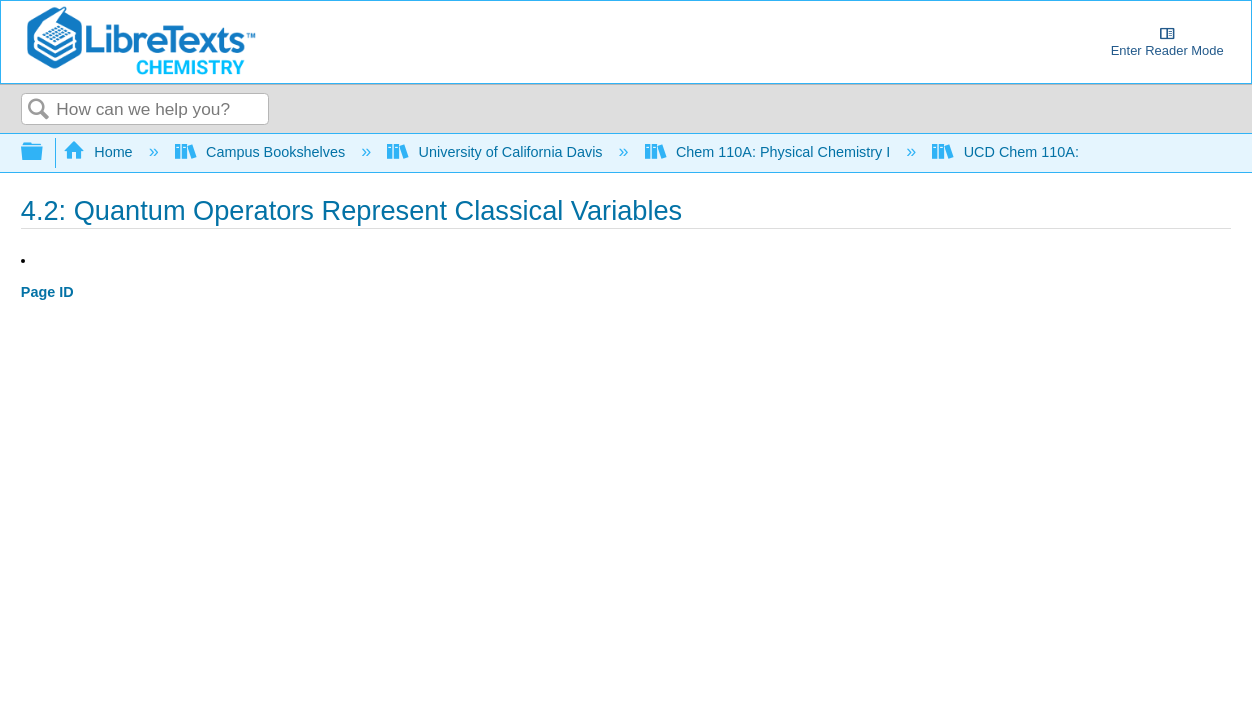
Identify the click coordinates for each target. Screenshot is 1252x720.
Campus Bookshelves (262, 152)
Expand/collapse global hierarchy (45, 152)
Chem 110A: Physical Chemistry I (770, 152)
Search (39, 110)
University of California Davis (496, 152)
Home (100, 152)
